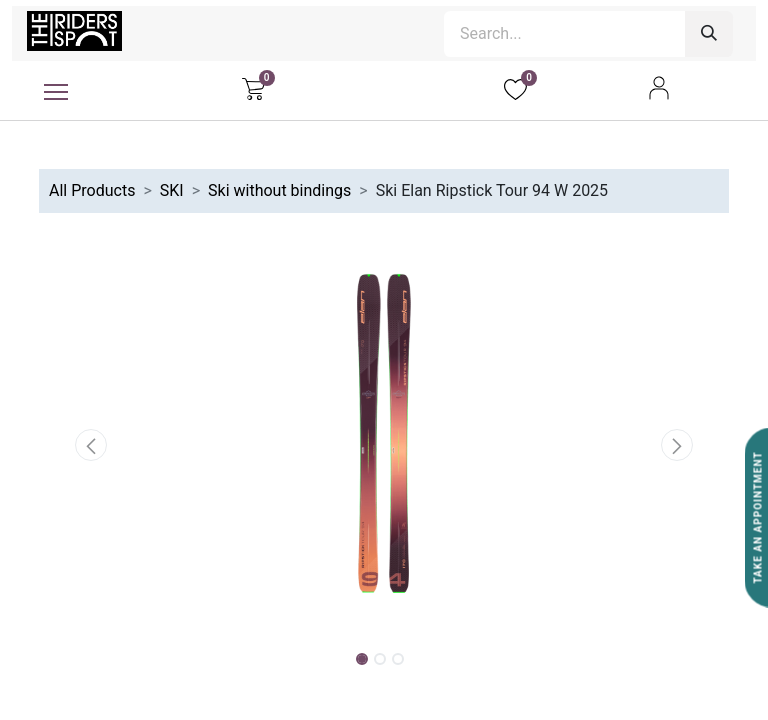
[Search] (709, 34)
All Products (92, 190)
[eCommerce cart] (253, 88)
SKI (172, 190)
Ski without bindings (279, 190)
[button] (91, 445)
